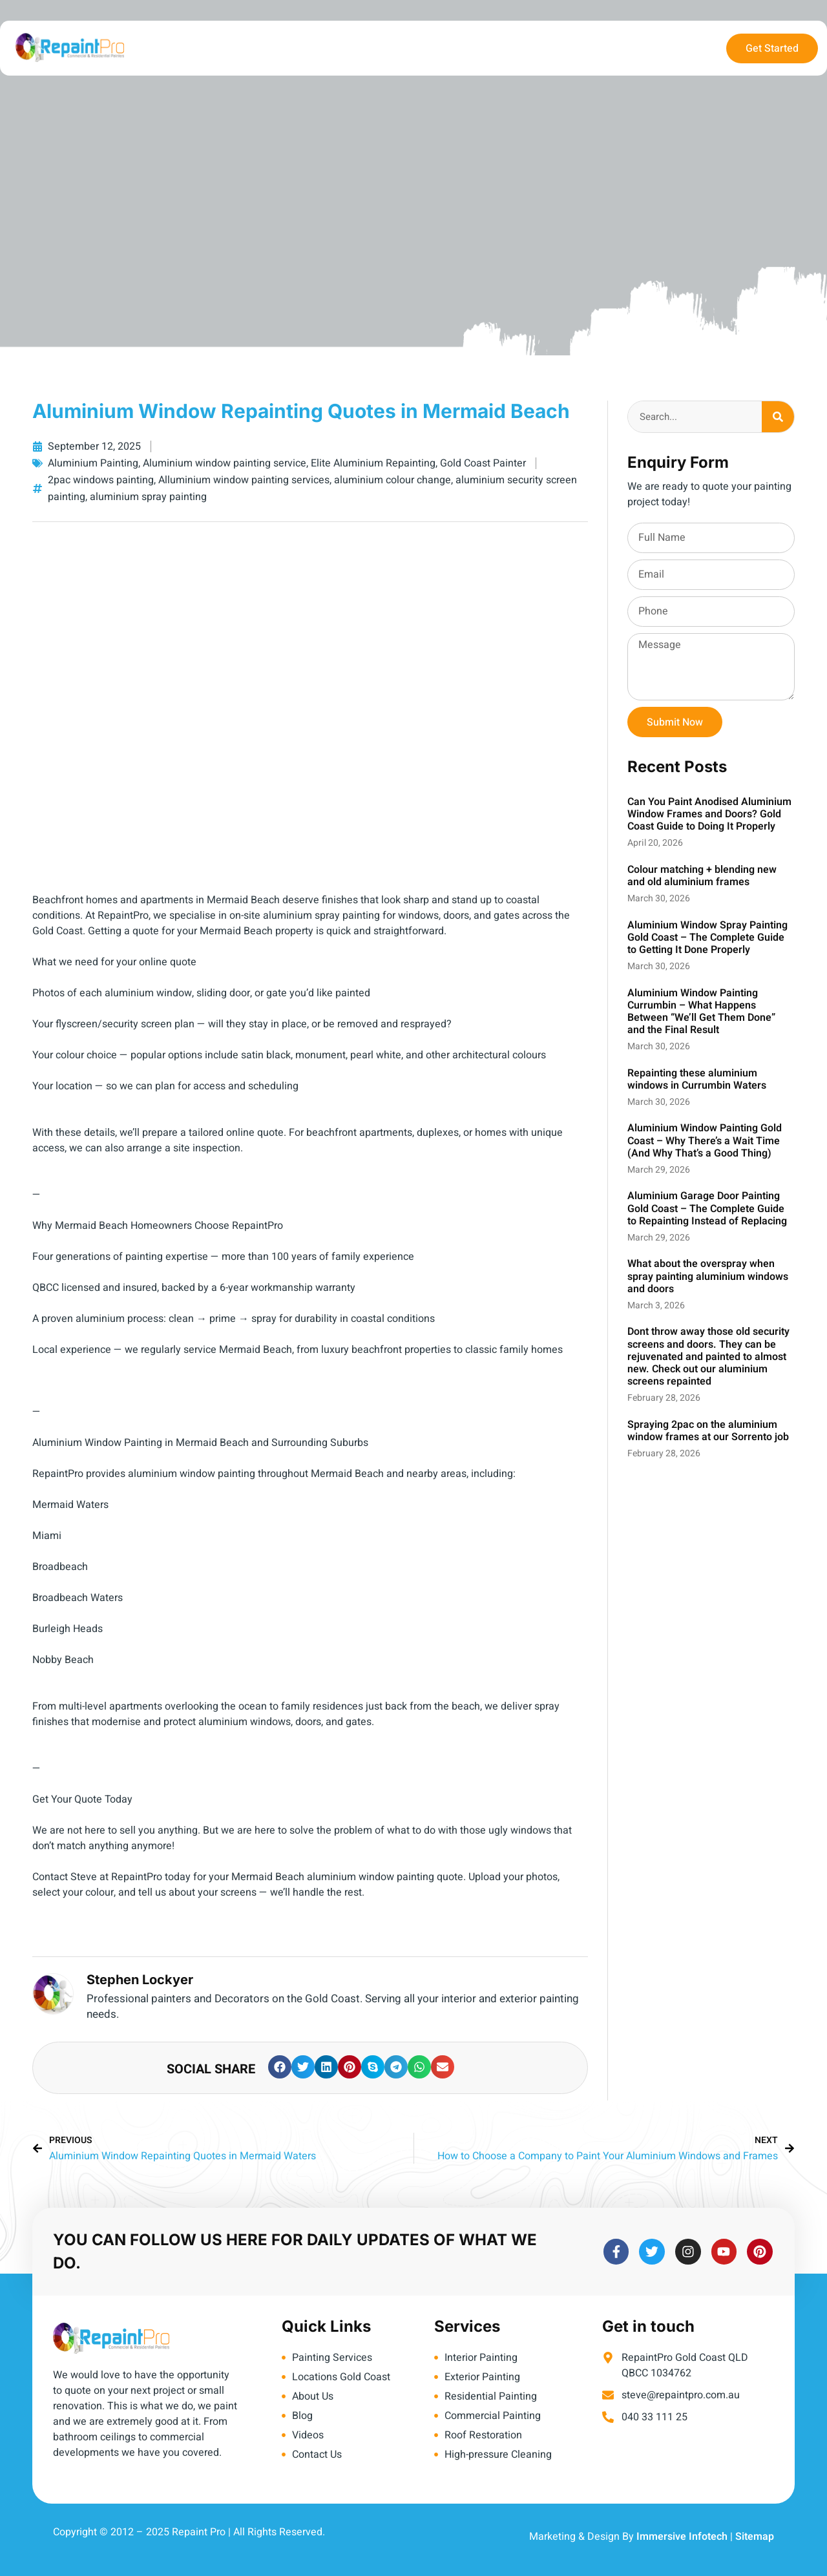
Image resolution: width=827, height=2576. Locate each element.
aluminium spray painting (148, 497)
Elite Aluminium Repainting (373, 463)
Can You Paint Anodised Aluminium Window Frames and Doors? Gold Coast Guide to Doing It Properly (709, 814)
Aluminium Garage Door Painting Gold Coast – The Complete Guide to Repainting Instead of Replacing (707, 1208)
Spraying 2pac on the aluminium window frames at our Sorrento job (708, 1431)
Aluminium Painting (93, 463)
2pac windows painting (101, 480)
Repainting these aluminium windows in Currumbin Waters (696, 1079)
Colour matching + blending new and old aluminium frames (702, 876)
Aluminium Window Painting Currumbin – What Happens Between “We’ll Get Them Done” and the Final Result (701, 1011)
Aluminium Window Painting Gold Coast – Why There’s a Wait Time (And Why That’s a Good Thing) (704, 1140)
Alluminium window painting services (244, 480)
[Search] (778, 416)
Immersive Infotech (682, 2536)
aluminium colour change (392, 480)
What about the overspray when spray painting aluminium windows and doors (707, 1276)
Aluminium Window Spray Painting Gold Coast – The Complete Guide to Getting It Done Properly (707, 937)
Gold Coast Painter (483, 463)
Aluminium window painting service (224, 463)
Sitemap (754, 2536)
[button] (279, 2067)
